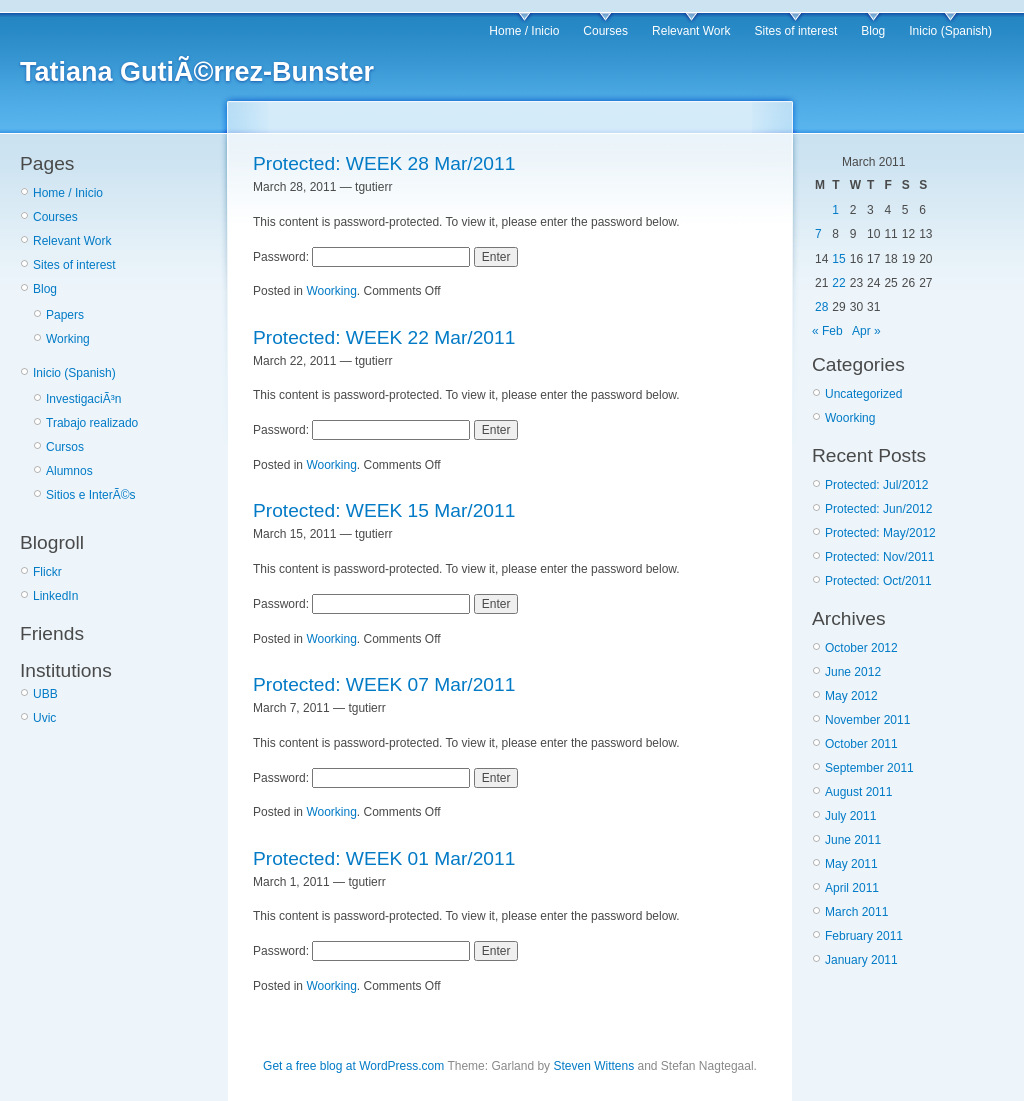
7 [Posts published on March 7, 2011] (818, 234)
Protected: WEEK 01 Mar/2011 (384, 858)
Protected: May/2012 (880, 533)
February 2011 (864, 936)
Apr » (866, 331)
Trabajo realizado (92, 423)
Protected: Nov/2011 (879, 557)
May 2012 (851, 696)
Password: (361, 257)
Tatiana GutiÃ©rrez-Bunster (197, 72)
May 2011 (851, 864)
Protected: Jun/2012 (878, 509)
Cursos (65, 447)
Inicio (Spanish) (950, 31)
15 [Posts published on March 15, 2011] (838, 259)
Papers (65, 315)
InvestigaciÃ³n (83, 399)
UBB (45, 694)
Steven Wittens (593, 1066)
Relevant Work (691, 31)
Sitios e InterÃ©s (91, 495)
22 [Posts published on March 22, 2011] (838, 283)
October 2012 (861, 648)
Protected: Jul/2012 (876, 485)
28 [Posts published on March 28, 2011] (821, 307)
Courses (605, 31)
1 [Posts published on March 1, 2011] (835, 210)
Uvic (44, 718)
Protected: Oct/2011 (878, 581)
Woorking (331, 291)
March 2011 (856, 912)
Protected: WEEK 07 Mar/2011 (384, 684)
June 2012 (853, 672)
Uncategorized (863, 394)
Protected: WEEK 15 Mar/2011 (384, 510)
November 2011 (867, 720)
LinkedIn (55, 596)
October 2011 (861, 744)
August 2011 (858, 792)
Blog (873, 31)
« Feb (827, 331)
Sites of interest (796, 31)
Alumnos (69, 471)
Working (68, 339)
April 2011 (852, 888)
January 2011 (861, 960)
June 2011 (853, 840)
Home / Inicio (524, 31)
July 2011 (850, 816)
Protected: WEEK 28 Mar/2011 (384, 163)
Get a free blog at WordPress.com (353, 1066)
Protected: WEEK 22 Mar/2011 (384, 337)
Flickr (47, 572)
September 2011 (869, 768)
